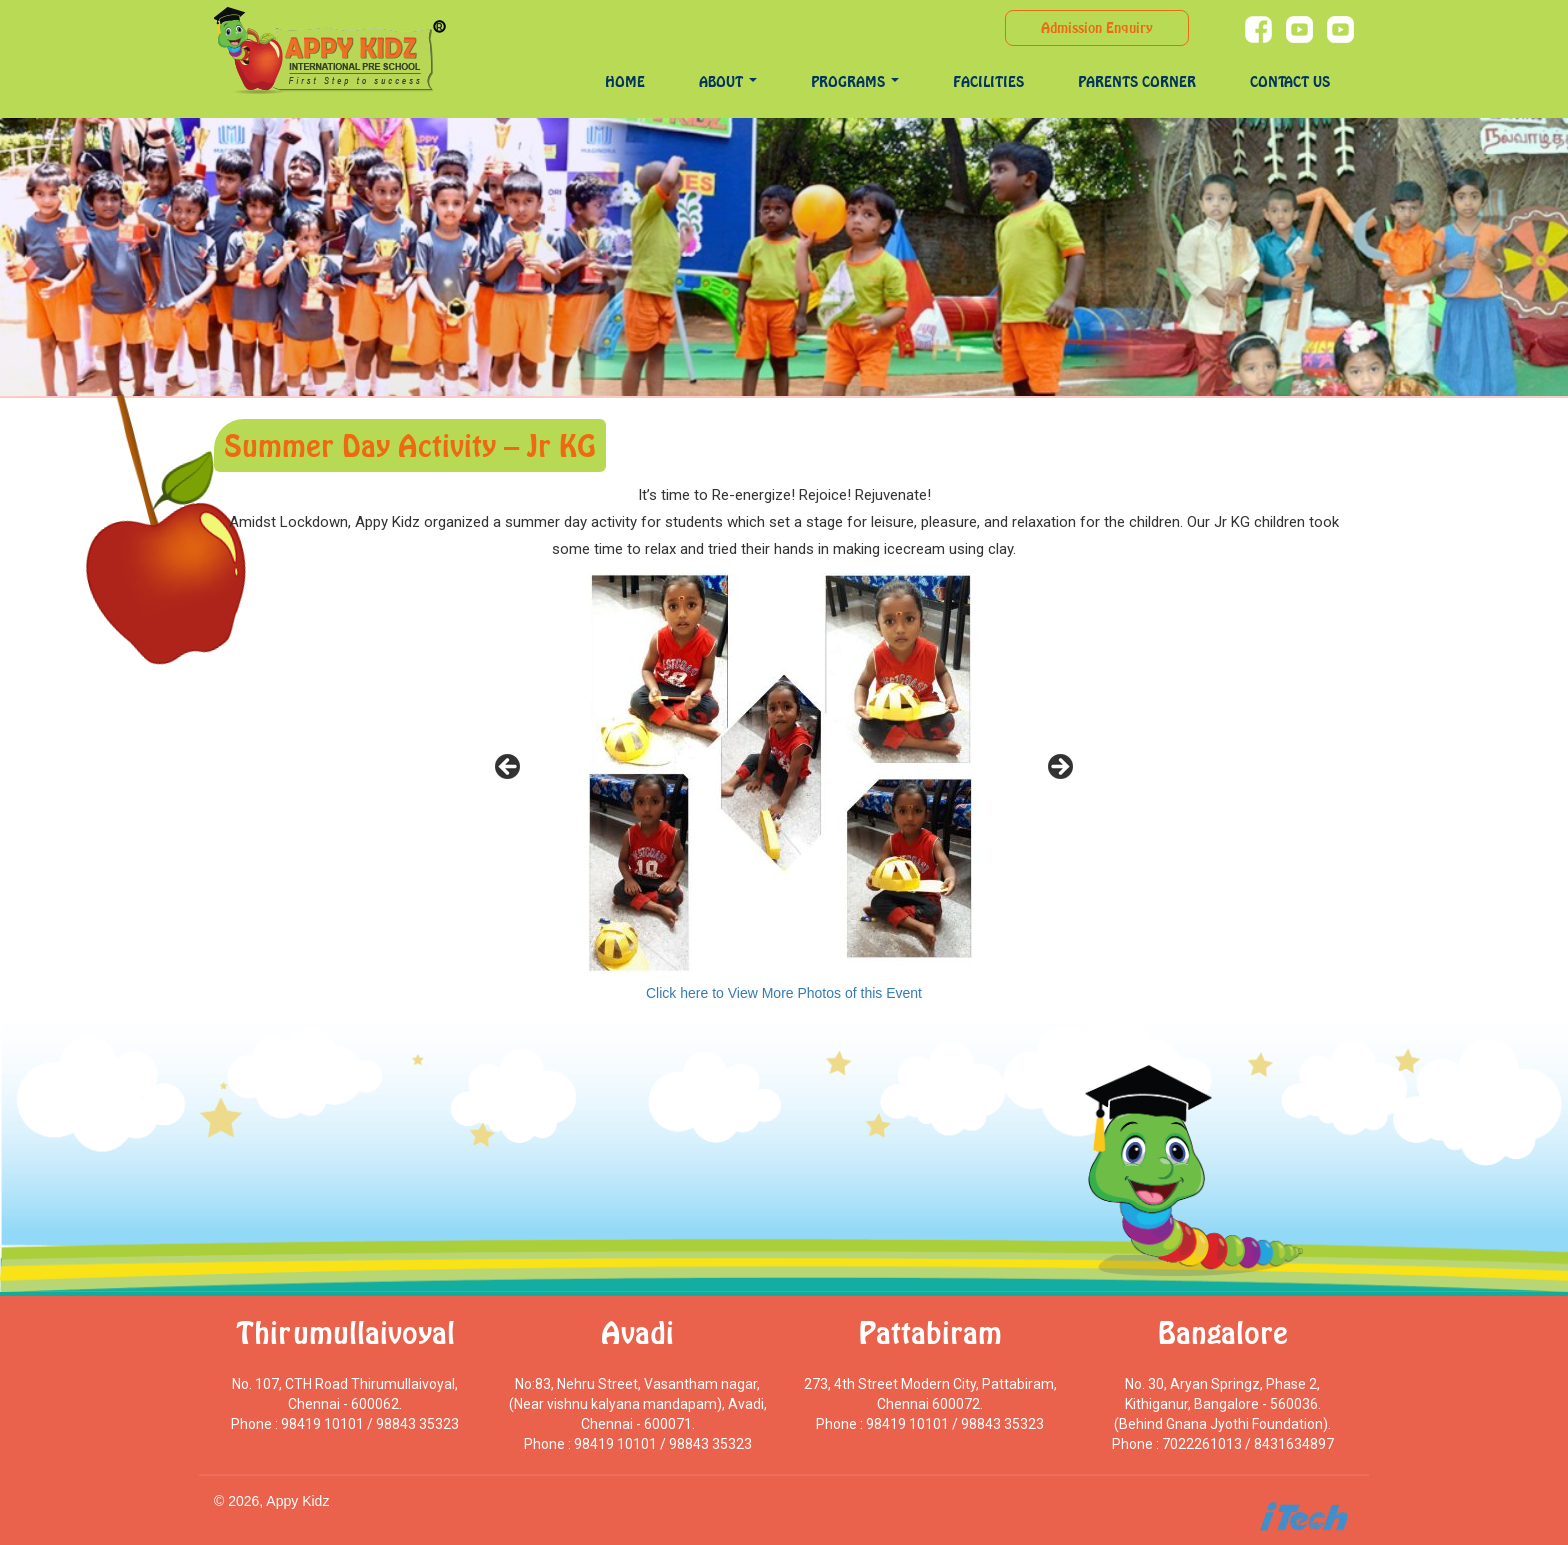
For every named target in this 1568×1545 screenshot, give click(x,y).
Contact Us (1290, 81)
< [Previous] (509, 768)
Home (625, 81)
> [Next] (1059, 768)
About (728, 81)
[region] (784, 773)
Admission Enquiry (1097, 27)
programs (855, 81)
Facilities (988, 81)
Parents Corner (1137, 81)
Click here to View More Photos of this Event (784, 993)
